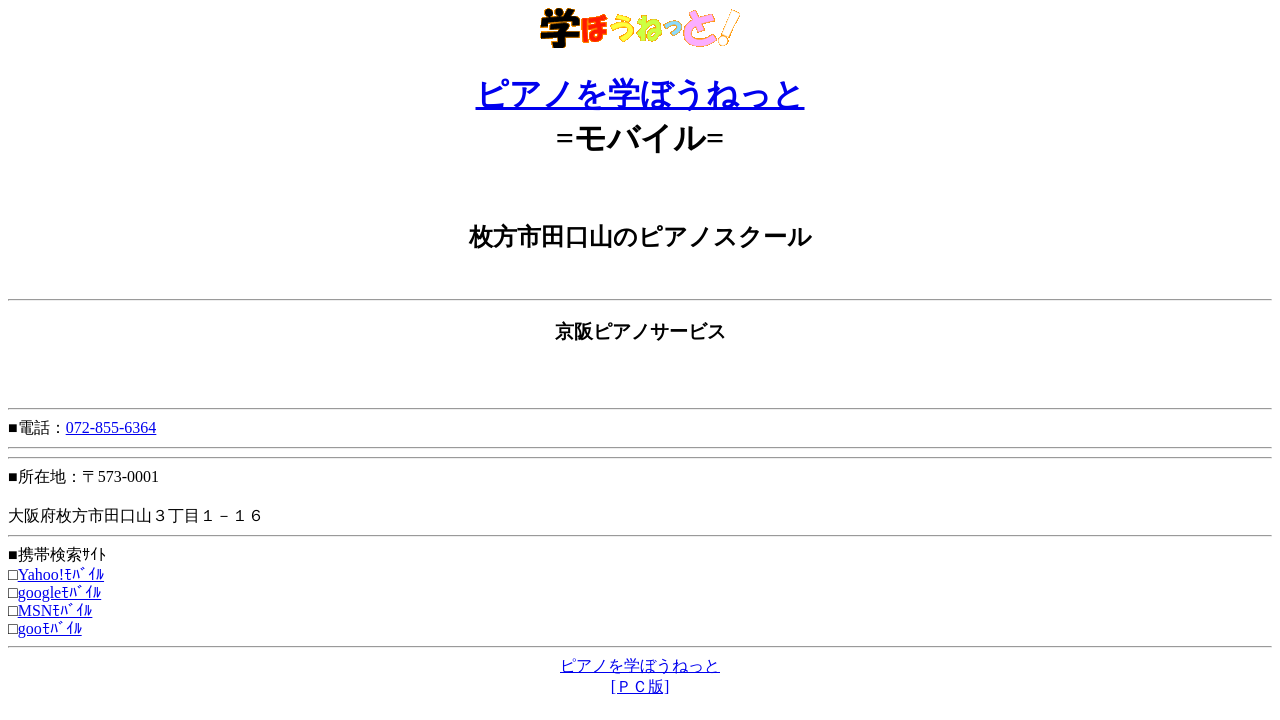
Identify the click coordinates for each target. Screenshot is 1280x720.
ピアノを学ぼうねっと (640, 94)
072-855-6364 (111, 427)
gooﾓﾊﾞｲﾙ (50, 628)
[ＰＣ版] (640, 686)
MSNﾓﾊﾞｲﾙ (55, 610)
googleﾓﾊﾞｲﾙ (60, 592)
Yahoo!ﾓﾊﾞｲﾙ (61, 574)
